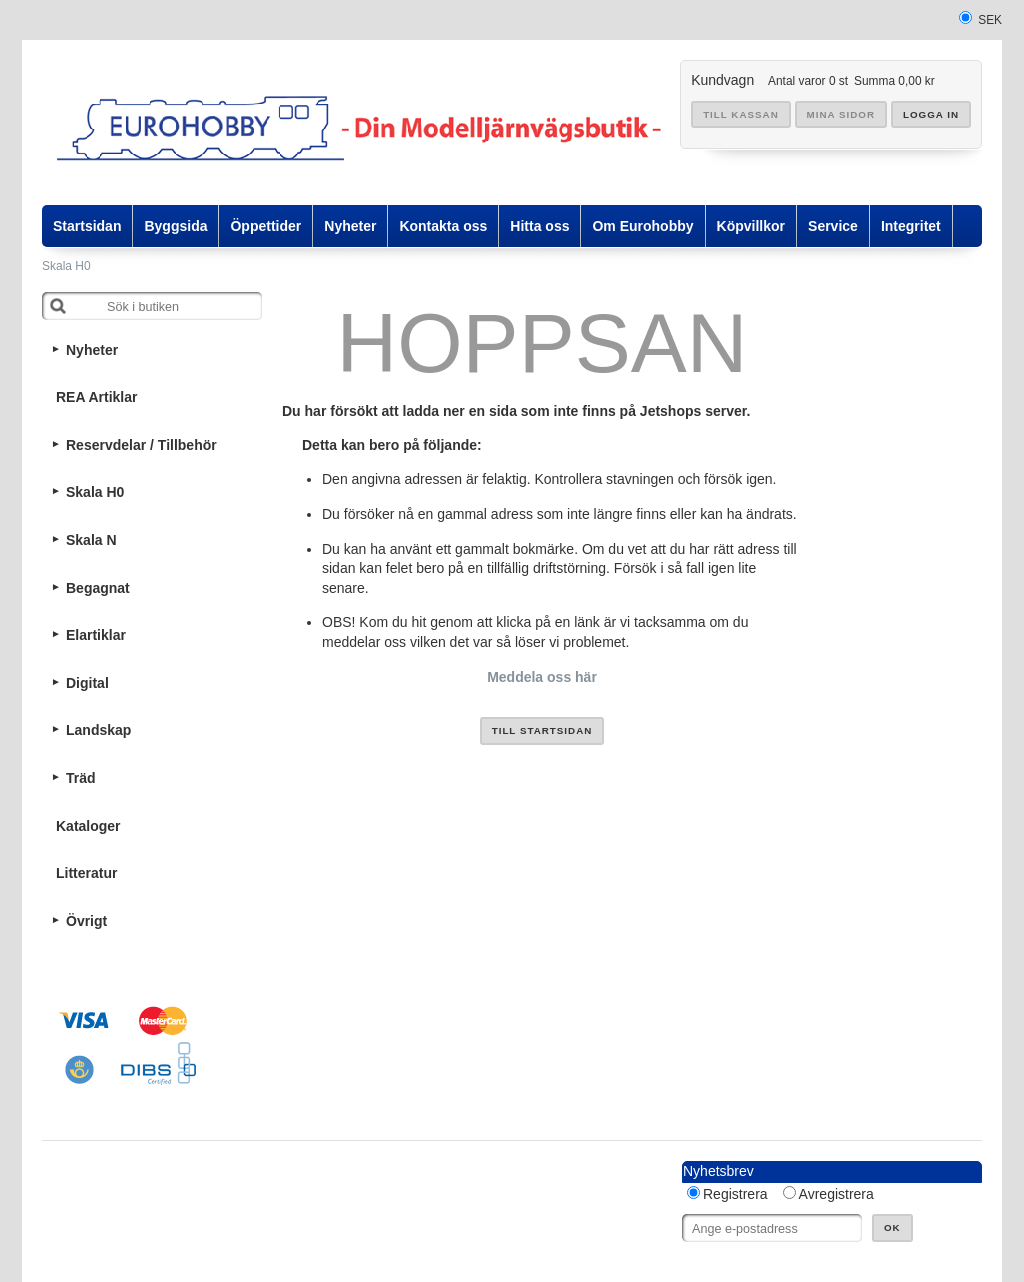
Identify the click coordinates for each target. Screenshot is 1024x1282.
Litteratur (86, 873)
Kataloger (88, 826)
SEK (990, 20)
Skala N (91, 540)
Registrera (735, 1194)
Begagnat (98, 588)
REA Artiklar (96, 397)
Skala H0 (66, 266)
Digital (87, 683)
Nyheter (92, 350)
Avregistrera (836, 1194)
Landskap (98, 730)
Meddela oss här (542, 677)
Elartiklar (96, 635)
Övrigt (86, 921)
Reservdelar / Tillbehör (141, 445)
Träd (81, 778)
